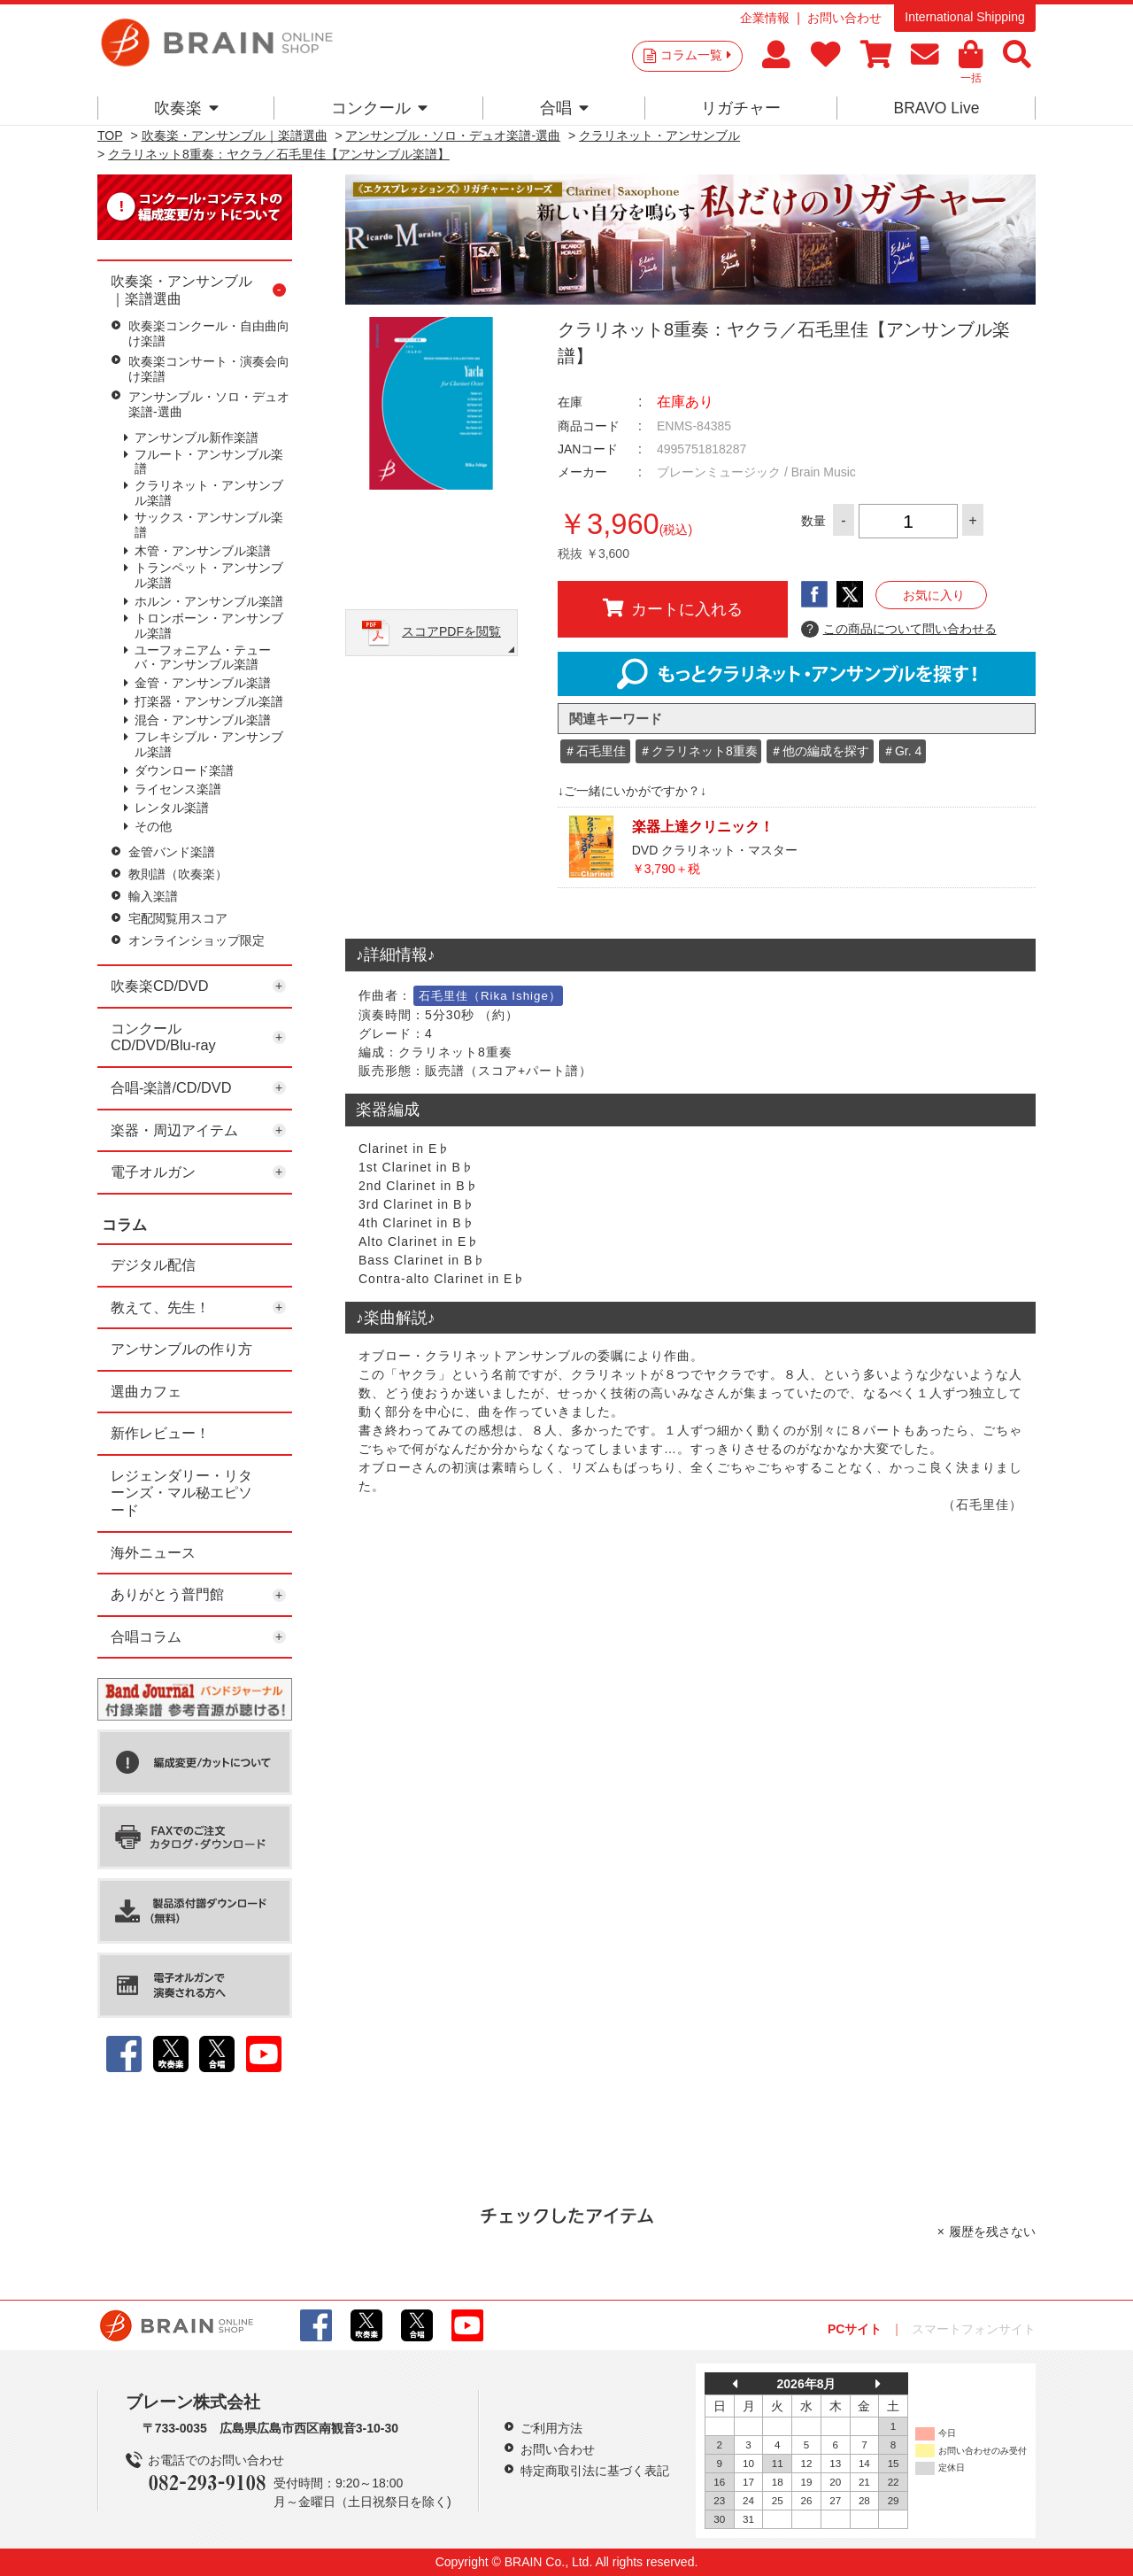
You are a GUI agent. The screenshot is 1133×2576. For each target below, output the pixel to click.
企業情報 (765, 18)
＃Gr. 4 (902, 751)
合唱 (564, 108)
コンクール (379, 108)
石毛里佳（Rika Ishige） (490, 995)
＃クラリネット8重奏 (698, 751)
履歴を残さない (992, 2231)
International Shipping (964, 17)
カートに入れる (673, 608)
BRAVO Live (936, 108)
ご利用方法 (551, 2428)
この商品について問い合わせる (899, 629)
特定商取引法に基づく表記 (594, 2471)
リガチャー (741, 108)
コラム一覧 (695, 55)
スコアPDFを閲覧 (451, 631)
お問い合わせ (844, 18)
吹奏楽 (186, 108)
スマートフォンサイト (974, 2329)
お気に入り (934, 595)
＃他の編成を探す (819, 751)
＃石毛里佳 (595, 751)
